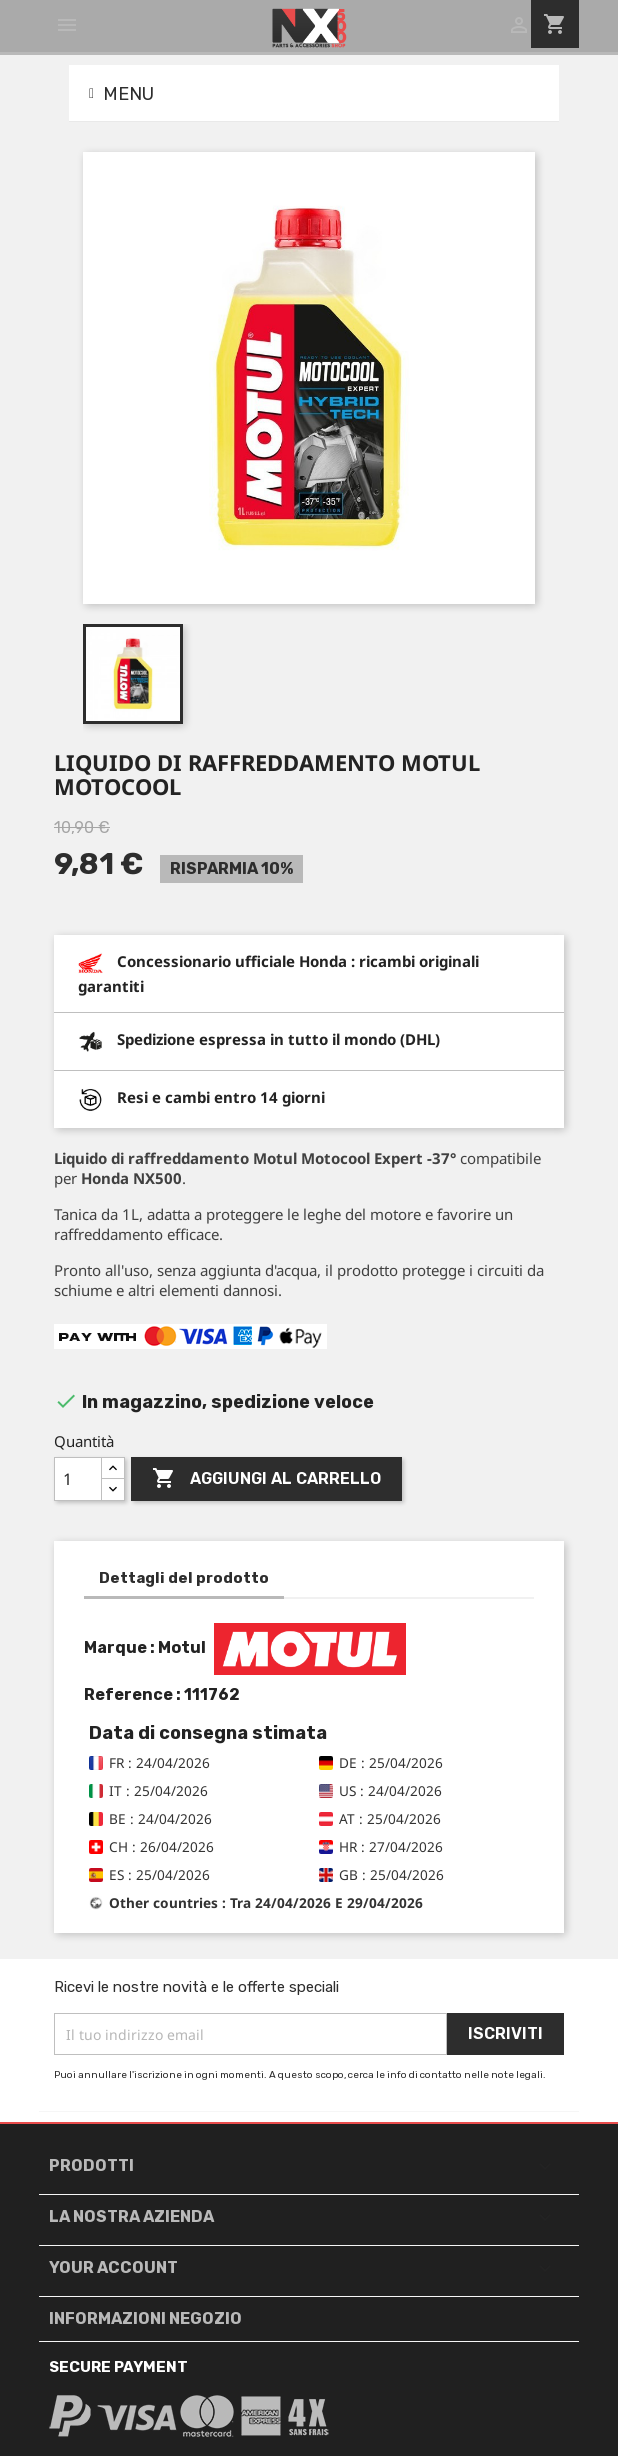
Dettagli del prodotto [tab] (184, 1578)
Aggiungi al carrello (266, 1479)
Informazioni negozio (145, 2318)
